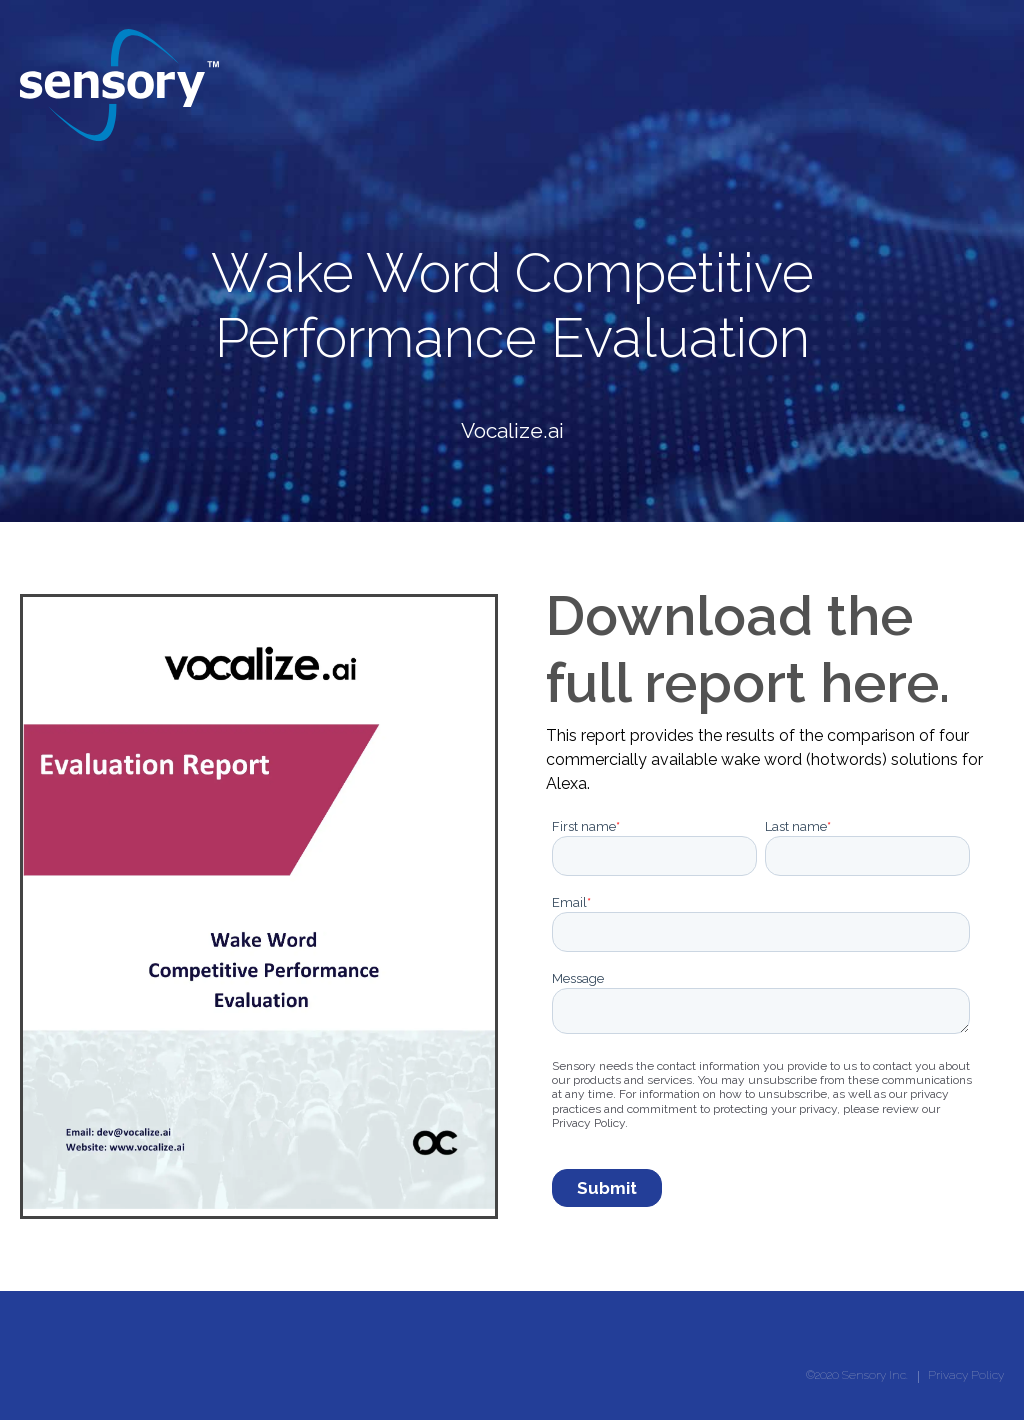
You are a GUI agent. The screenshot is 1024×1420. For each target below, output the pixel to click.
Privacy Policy (966, 1375)
